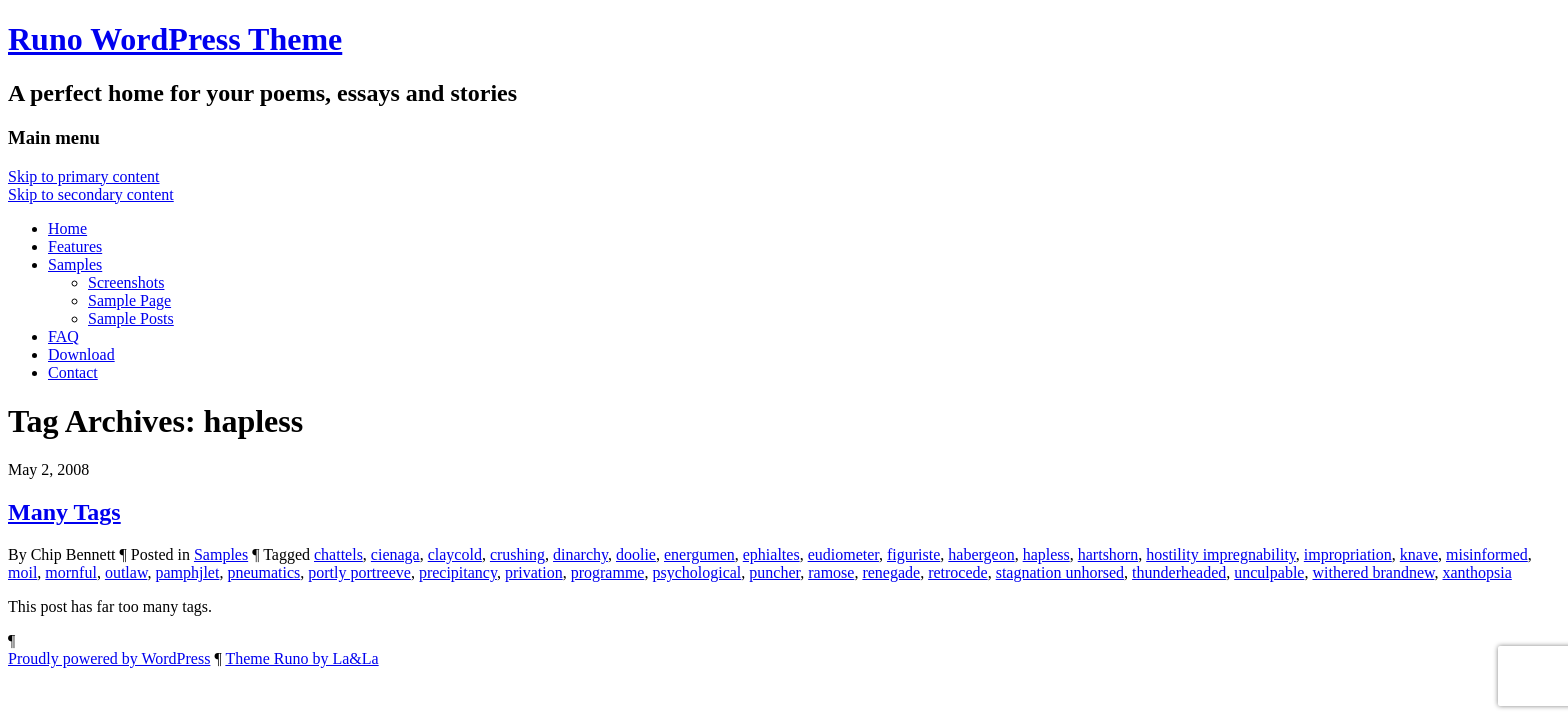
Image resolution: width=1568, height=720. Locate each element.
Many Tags (64, 512)
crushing (517, 554)
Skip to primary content (84, 176)
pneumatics (263, 572)
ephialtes (771, 554)
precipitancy (458, 572)
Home (67, 228)
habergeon (981, 554)
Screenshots (126, 282)
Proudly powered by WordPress (109, 658)
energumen (699, 554)
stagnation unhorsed (1060, 572)
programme (608, 572)
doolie (636, 554)
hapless (1046, 554)
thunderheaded (1179, 572)
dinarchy (580, 554)
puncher (774, 572)
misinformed (1487, 554)
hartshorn (1108, 554)
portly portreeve (359, 572)
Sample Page (129, 300)
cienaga (395, 554)
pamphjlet (187, 572)
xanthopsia (1477, 572)
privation (534, 572)
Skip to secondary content (91, 194)
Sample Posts (131, 318)
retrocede (958, 572)
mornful (71, 572)
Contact (73, 372)
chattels (338, 554)
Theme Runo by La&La (301, 658)
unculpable (1269, 572)
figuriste (913, 554)
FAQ (63, 336)
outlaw (126, 572)
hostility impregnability (1221, 554)
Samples (75, 264)
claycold (455, 554)
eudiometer (843, 554)
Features (75, 246)
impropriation (1348, 554)
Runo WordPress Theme (175, 39)
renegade (891, 572)
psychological (696, 572)
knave (1419, 554)
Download (81, 354)
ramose (831, 572)
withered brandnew (1373, 572)
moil (22, 572)
